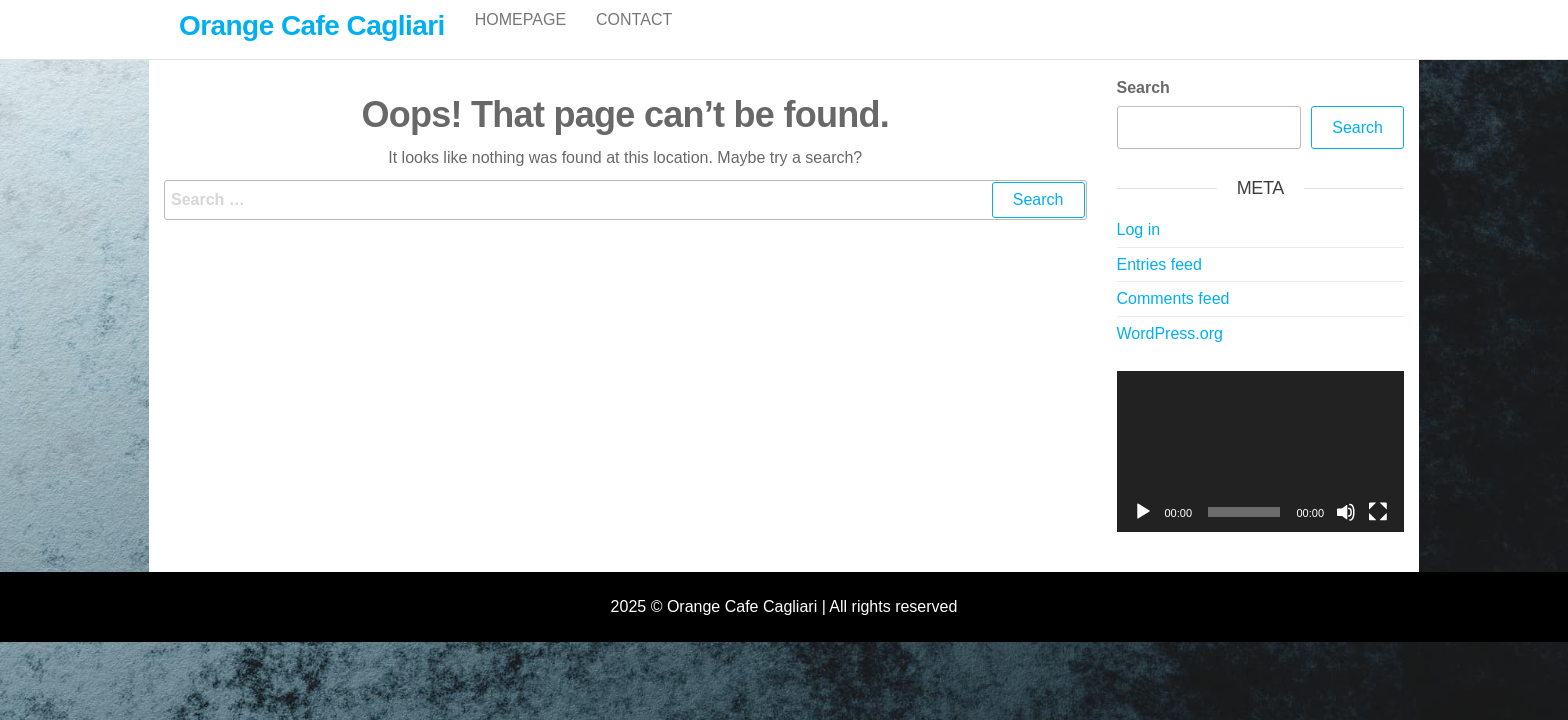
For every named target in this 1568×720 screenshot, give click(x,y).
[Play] (1143, 533)
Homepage (520, 39)
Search (1143, 108)
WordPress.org (1170, 354)
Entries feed (1159, 285)
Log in (1139, 250)
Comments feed (1173, 319)
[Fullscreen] (1378, 533)
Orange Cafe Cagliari (312, 25)
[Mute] (1346, 533)
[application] (1261, 473)
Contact (634, 39)
